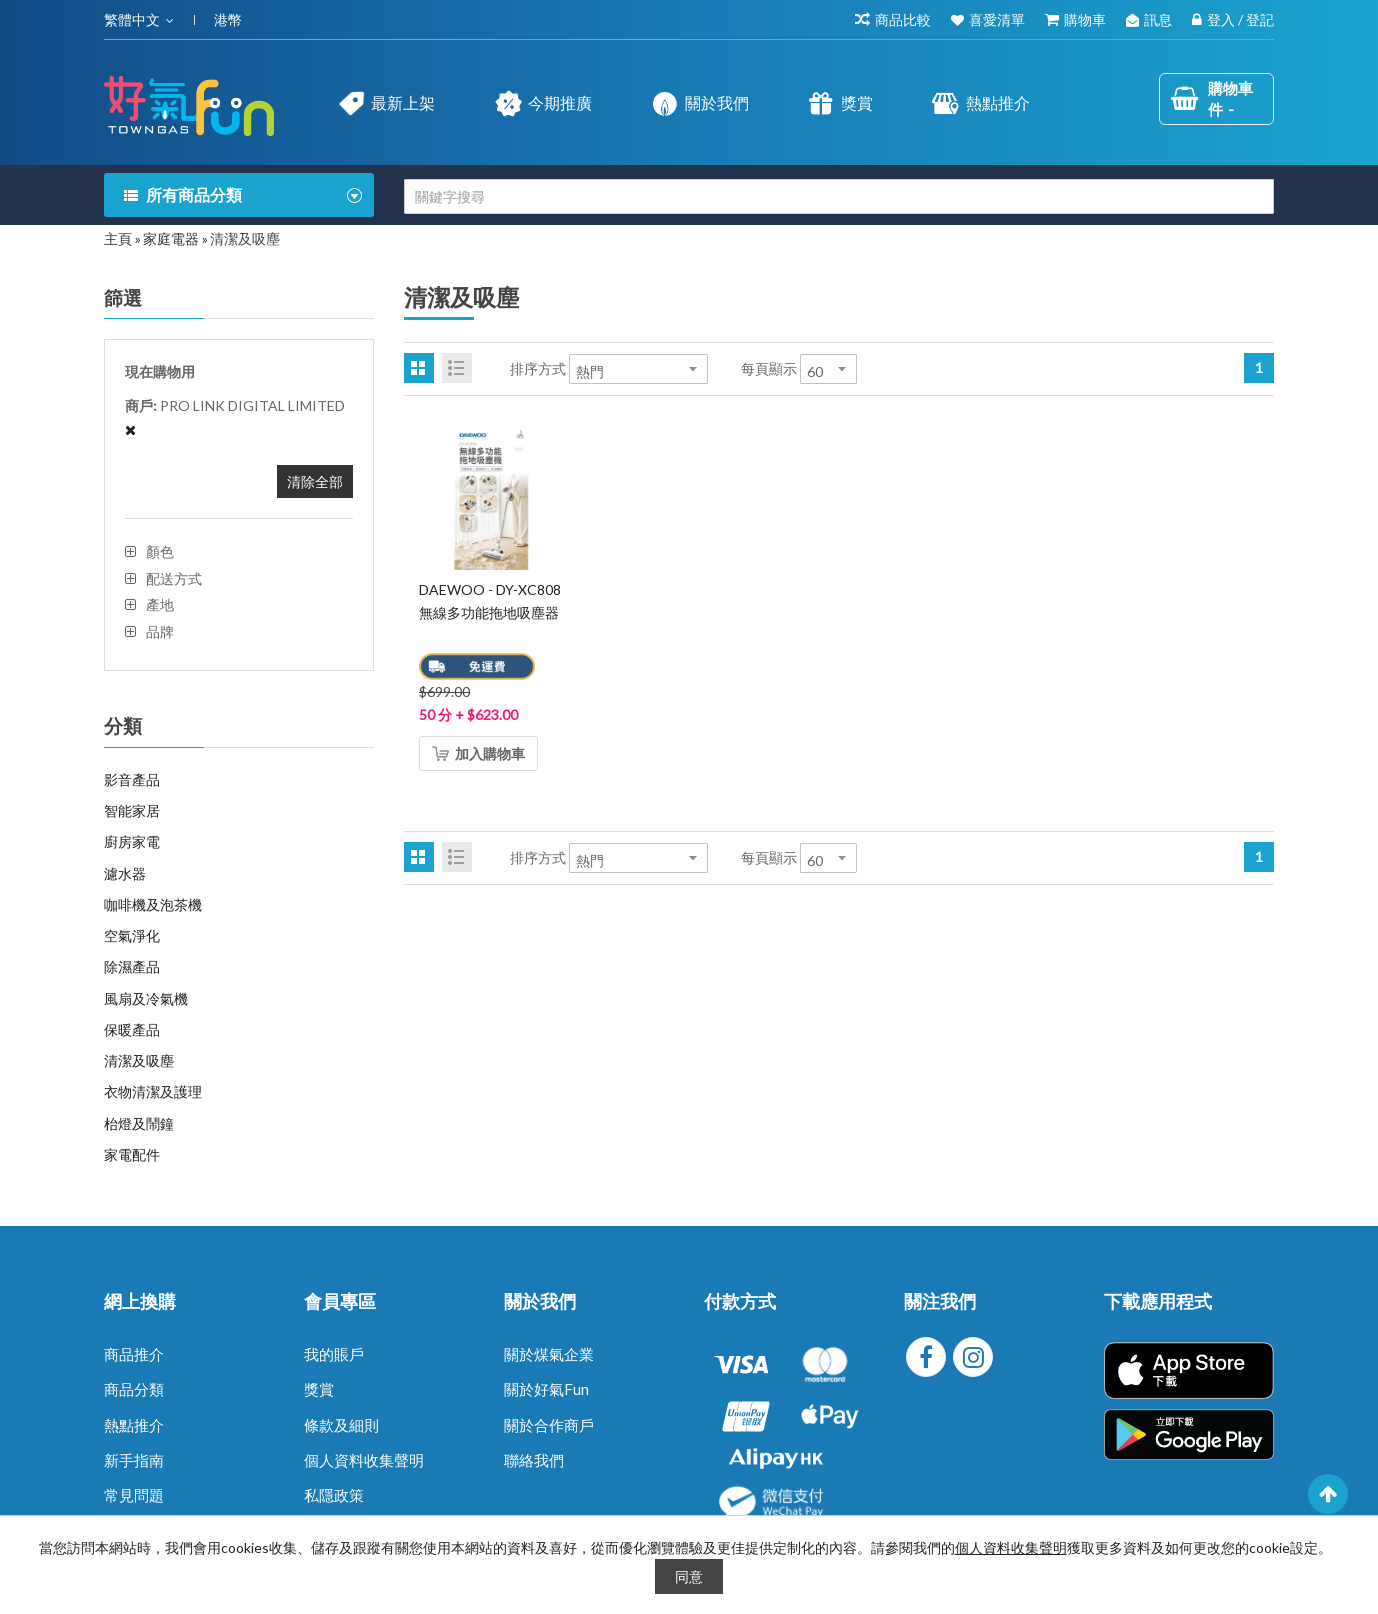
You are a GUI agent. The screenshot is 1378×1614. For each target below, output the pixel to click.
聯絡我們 (534, 1460)
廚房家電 (132, 841)
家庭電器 (171, 238)
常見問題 (134, 1495)
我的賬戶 (334, 1354)
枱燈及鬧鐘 (139, 1123)
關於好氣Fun (546, 1389)
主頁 (118, 238)
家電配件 (132, 1154)
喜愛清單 (997, 19)
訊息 (1158, 19)
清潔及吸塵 (139, 1060)
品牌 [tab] (160, 632)
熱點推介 (134, 1425)
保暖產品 (132, 1029)
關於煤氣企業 (549, 1354)
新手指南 (134, 1460)
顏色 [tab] (160, 552)
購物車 (1085, 19)
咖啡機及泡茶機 (153, 904)
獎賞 (319, 1389)
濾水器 (125, 873)
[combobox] (839, 196)
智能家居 (132, 810)
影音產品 (132, 779)
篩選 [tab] (123, 298)
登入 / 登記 (1240, 19)
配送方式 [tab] (174, 579)
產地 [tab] (160, 605)
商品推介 (134, 1354)
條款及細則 (341, 1425)
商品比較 (903, 19)
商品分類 (134, 1389)
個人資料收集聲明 (364, 1460)
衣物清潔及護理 (153, 1091)
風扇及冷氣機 (146, 998)
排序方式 (538, 368)
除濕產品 (132, 966)
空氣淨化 (132, 935)
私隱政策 (334, 1495)
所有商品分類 (194, 194)
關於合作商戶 (549, 1425)
